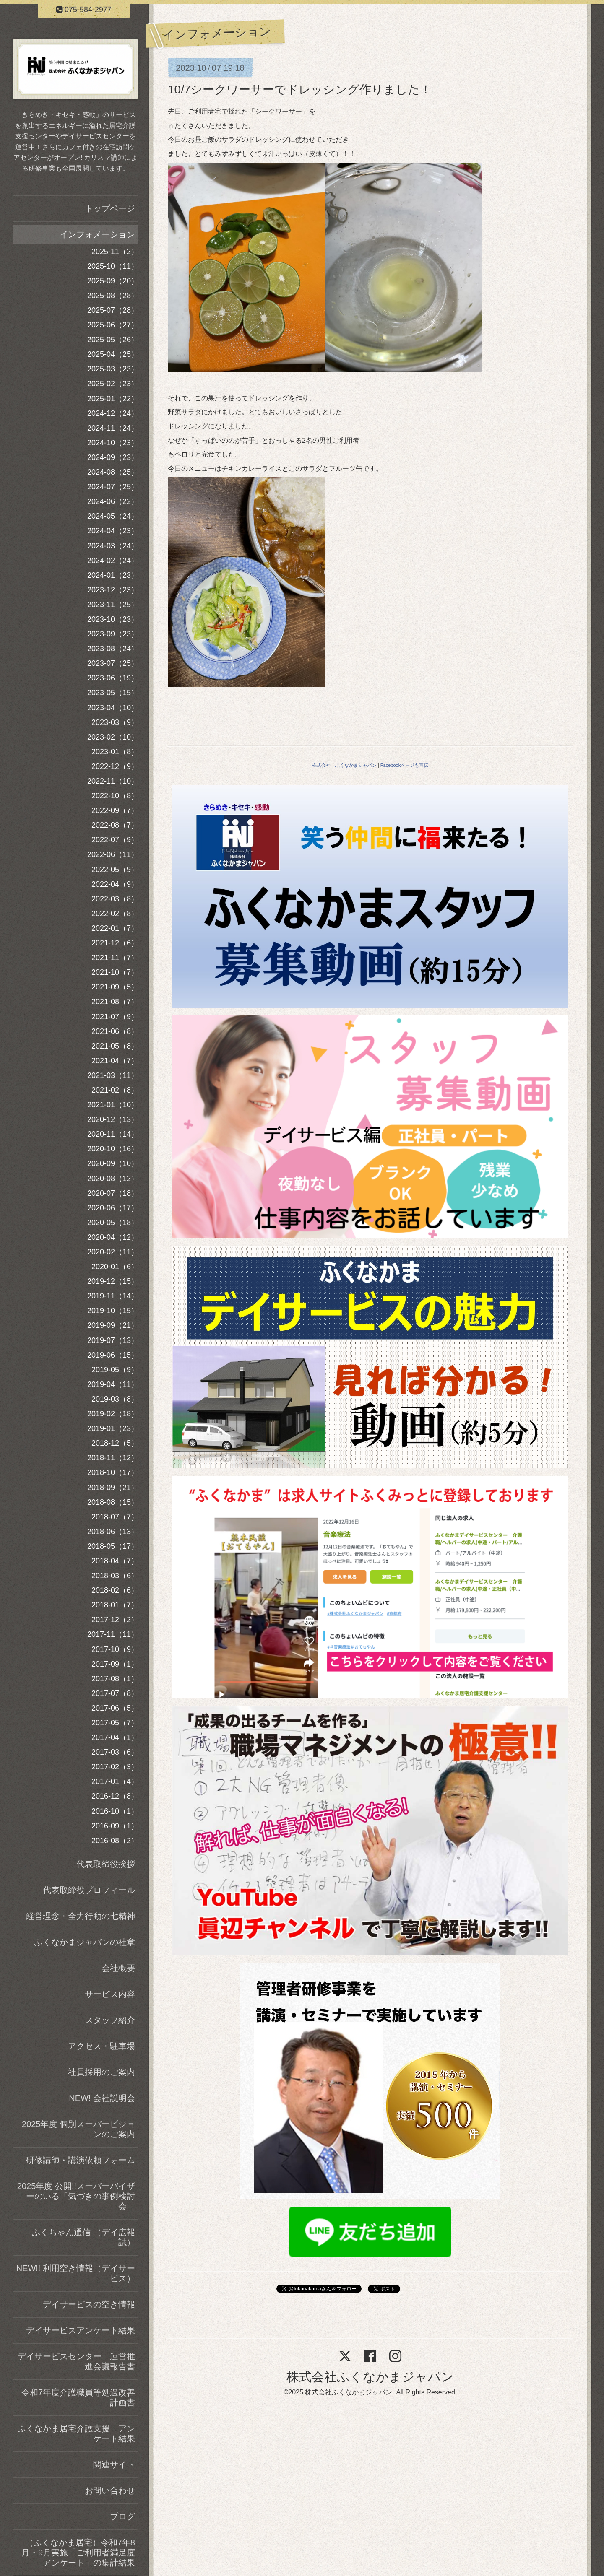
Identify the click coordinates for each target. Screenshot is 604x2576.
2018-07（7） (114, 1517)
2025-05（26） (112, 339)
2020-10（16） (112, 1149)
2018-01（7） (114, 1605)
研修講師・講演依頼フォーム (80, 2160)
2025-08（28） (112, 295)
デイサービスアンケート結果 (80, 2330)
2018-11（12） (112, 1458)
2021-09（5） (114, 987)
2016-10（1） (114, 1811)
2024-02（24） (112, 560)
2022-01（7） (114, 928)
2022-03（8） (114, 899)
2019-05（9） (114, 1370)
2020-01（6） (114, 1266)
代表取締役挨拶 (105, 1864)
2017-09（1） (114, 1664)
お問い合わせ (110, 2490)
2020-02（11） (112, 1252)
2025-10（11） (112, 266)
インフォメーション (97, 234)
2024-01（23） (112, 575)
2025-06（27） (112, 325)
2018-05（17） (112, 1546)
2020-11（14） (112, 1134)
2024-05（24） (112, 516)
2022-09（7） (114, 810)
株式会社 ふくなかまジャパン (344, 765)
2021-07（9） (114, 1017)
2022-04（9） (114, 884)
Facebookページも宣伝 (404, 765)
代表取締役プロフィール (89, 1890)
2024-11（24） (112, 428)
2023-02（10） (112, 737)
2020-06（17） (112, 1208)
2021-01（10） (112, 1105)
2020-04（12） (112, 1237)
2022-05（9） (114, 869)
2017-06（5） (114, 1708)
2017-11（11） (112, 1634)
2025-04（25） (112, 354)
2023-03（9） (114, 722)
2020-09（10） (112, 1163)
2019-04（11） (112, 1384)
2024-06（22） (112, 501)
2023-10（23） (112, 619)
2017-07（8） (114, 1693)
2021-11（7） (114, 957)
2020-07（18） (112, 1193)
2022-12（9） (114, 766)
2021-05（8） (114, 1046)
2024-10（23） (112, 443)
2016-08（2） (114, 1840)
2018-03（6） (114, 1575)
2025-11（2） (114, 251)
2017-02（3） (114, 1767)
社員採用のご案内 (101, 2072)
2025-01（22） (112, 399)
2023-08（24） (112, 648)
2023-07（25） (112, 663)
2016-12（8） (114, 1796)
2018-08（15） (112, 1502)
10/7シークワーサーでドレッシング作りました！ (300, 89)
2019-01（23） (112, 1428)
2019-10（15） (112, 1310)
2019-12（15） (112, 1281)
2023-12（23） (112, 590)
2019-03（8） (114, 1399)
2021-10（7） (114, 972)
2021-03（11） (112, 1075)
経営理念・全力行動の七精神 (80, 1916)
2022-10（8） (114, 796)
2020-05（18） (112, 1222)
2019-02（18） (112, 1414)
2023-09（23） (112, 634)
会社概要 (118, 1968)
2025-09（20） (112, 281)
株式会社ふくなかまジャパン (370, 2377)
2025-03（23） (112, 369)
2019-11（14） (112, 1296)
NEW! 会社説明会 (102, 2098)
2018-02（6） (114, 1590)
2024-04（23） (112, 531)
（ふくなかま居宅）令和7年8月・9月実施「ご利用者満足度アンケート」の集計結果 (78, 2552)
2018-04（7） (114, 1561)
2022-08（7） (114, 825)
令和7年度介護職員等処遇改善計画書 (78, 2397)
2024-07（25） (112, 487)
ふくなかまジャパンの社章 (84, 1942)
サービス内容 (110, 1994)
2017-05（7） (114, 1723)
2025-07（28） (112, 310)
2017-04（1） (114, 1737)
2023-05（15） (112, 692)
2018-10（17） (112, 1472)
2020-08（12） (112, 1178)
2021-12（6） (114, 943)
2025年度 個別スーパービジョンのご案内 (78, 2129)
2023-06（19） (112, 678)
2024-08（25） (112, 472)
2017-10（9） (114, 1649)
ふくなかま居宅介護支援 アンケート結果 (76, 2433)
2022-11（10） (112, 781)
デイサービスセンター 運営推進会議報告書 (76, 2361)
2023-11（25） (112, 604)
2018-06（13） (112, 1531)
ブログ (122, 2516)
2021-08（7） (114, 1001)
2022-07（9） (114, 840)
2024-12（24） (112, 413)
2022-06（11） (112, 854)
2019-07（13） (112, 1340)
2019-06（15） (112, 1355)
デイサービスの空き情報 (89, 2304)
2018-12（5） (114, 1443)
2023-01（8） (114, 752)
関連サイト (114, 2464)
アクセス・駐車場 (101, 2046)
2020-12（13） (112, 1119)
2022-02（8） (114, 913)
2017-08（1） (114, 1679)
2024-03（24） (112, 546)
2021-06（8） (114, 1031)
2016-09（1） (114, 1826)
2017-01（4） (114, 1781)
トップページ (110, 208)
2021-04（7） (114, 1061)
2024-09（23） (112, 457)
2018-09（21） (112, 1487)
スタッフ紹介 (110, 2020)
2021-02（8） (114, 1090)
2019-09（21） (112, 1325)
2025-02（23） (112, 383)
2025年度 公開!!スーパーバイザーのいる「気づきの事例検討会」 (76, 2196)
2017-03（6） (114, 1752)
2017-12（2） (114, 1619)
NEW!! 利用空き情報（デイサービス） (75, 2273)
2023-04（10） (112, 708)
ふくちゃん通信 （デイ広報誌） (83, 2237)
